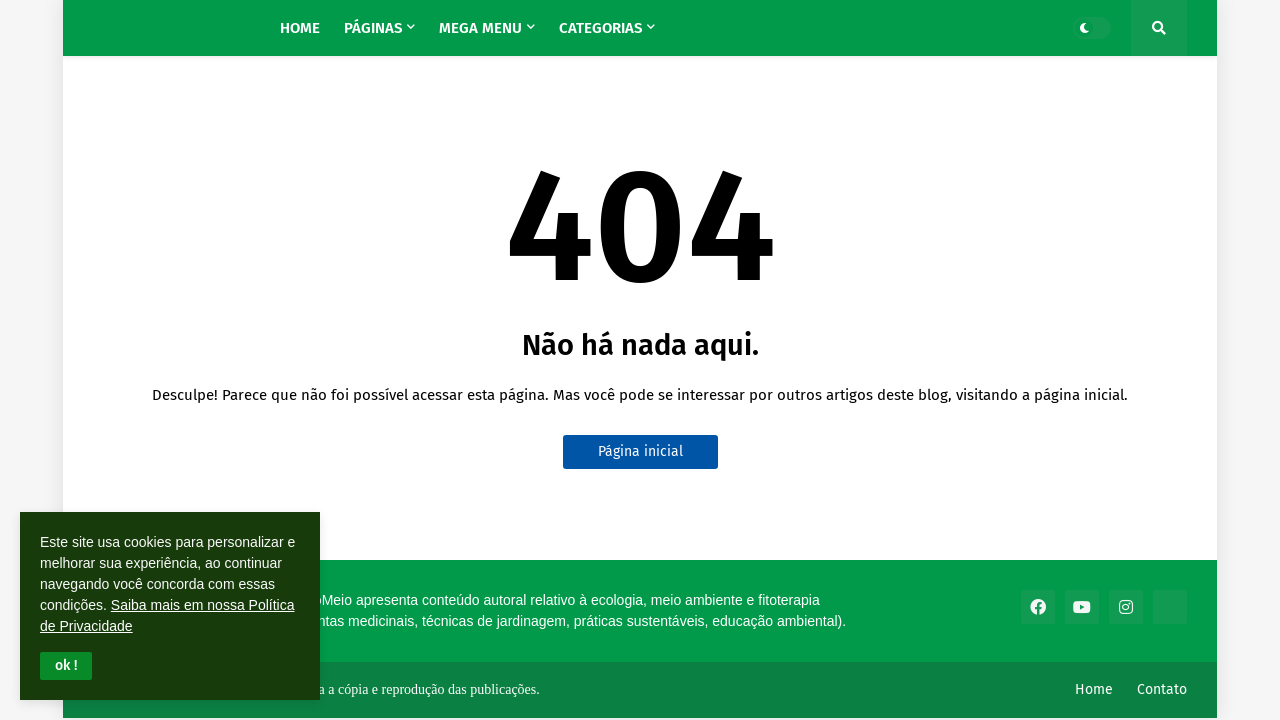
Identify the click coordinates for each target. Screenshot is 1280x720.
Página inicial (640, 451)
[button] (66, 666)
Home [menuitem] (300, 28)
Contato (1162, 689)
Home (1094, 689)
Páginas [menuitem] (373, 28)
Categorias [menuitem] (600, 28)
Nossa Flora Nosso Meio (170, 20)
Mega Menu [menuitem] (480, 28)
